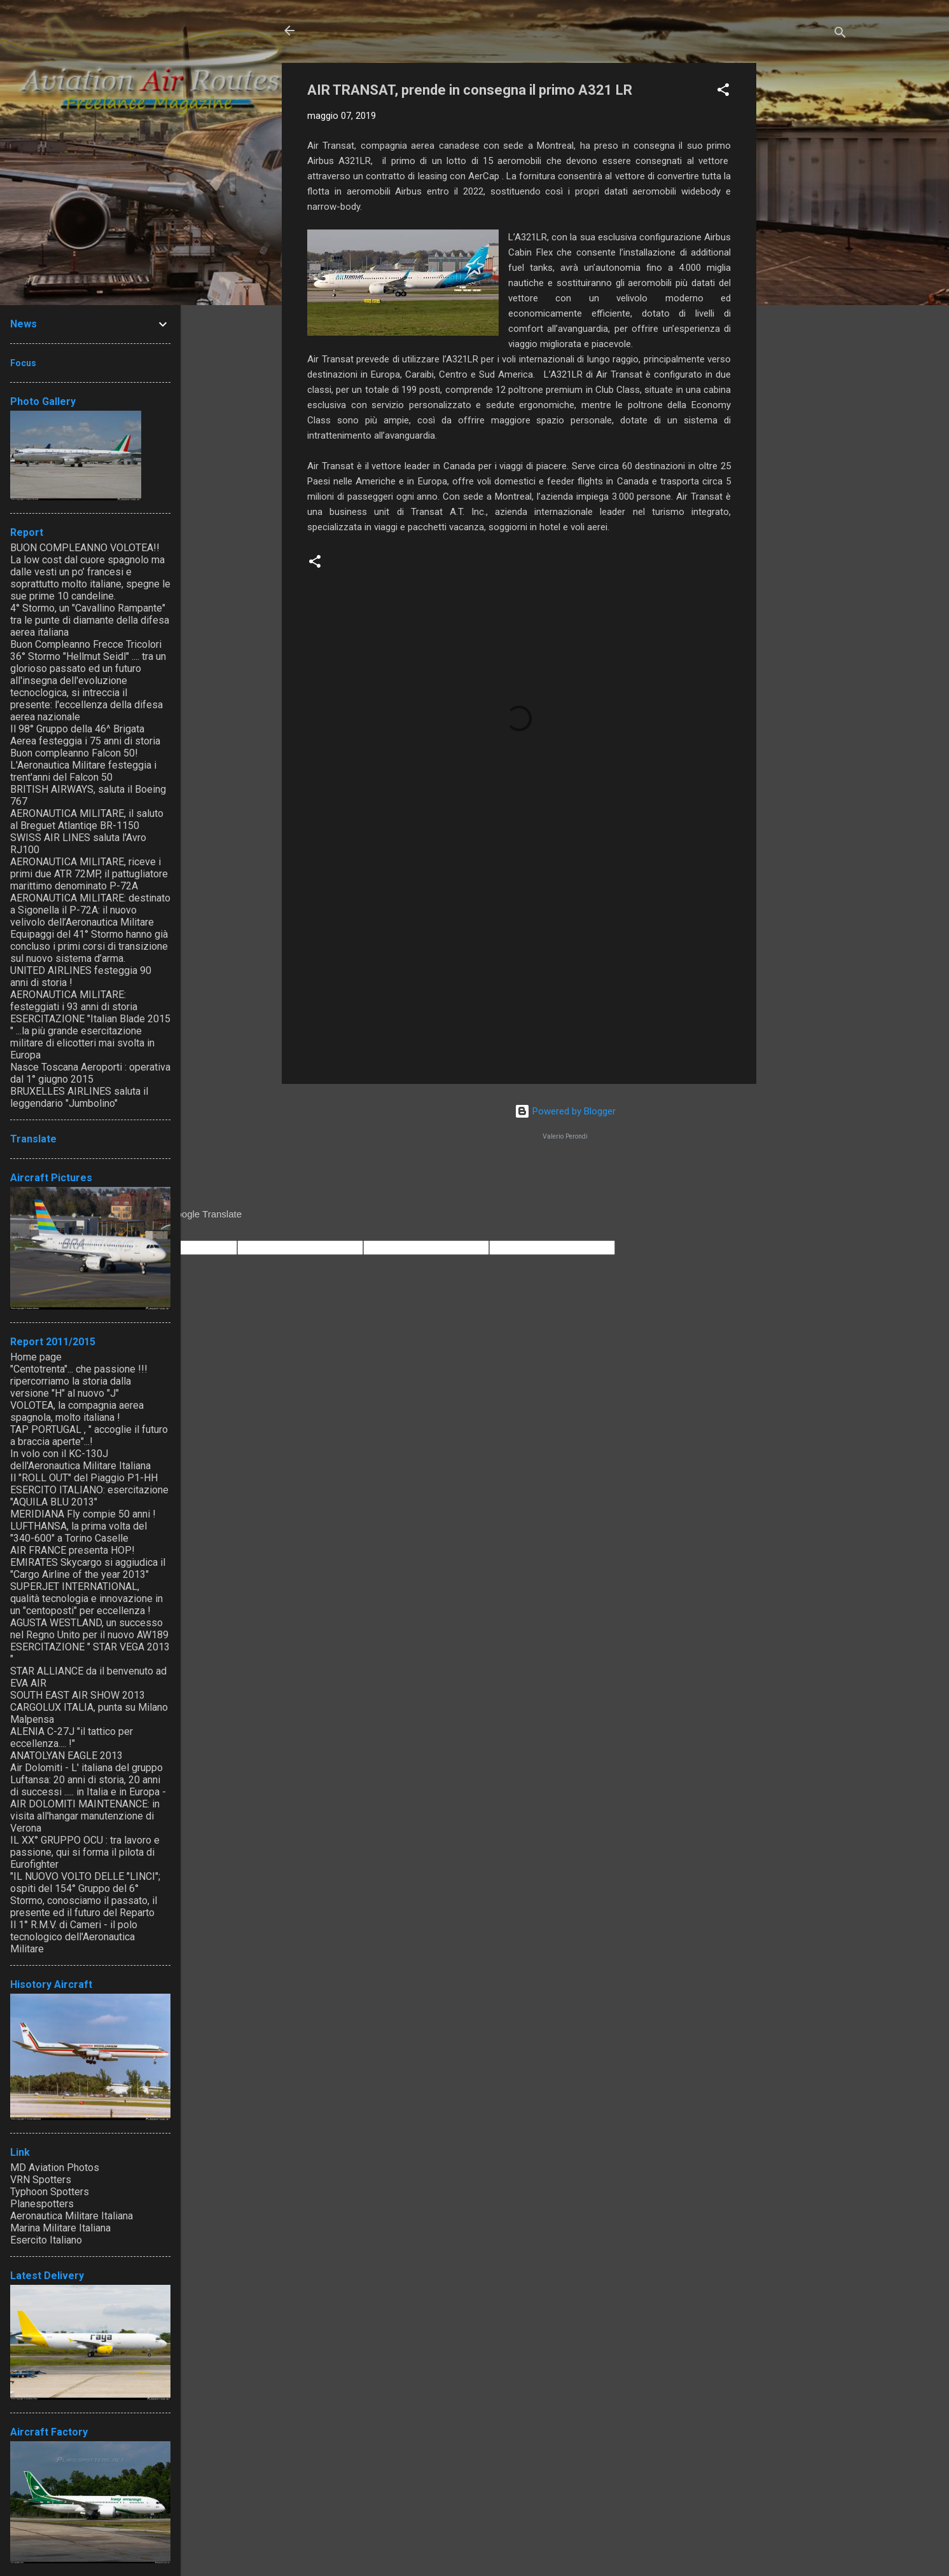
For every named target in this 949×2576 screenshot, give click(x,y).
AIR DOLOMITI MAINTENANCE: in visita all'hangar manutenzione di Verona (85, 1816)
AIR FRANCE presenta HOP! (72, 1550)
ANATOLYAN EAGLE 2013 (66, 1756)
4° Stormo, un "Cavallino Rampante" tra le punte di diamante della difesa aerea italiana (89, 620)
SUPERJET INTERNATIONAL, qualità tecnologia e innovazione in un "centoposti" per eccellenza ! (86, 1598)
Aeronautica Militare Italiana (71, 2216)
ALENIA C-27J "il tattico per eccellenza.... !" (71, 1737)
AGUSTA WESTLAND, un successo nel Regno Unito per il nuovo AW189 (89, 1629)
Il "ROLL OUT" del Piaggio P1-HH (84, 1478)
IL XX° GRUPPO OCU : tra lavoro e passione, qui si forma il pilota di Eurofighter (85, 1852)
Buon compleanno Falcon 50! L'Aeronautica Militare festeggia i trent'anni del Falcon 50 (83, 765)
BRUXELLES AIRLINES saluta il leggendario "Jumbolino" (79, 1097)
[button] (723, 92)
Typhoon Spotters (49, 2192)
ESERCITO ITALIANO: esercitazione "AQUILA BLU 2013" (89, 1496)
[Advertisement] (807, 253)
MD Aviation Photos (54, 2168)
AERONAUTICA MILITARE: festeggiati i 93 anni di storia (73, 1001)
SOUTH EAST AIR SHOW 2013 (77, 1695)
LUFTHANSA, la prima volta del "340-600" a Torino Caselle (78, 1532)
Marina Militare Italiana (60, 2228)
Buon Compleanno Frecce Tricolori (86, 644)
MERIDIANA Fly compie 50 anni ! (83, 1514)
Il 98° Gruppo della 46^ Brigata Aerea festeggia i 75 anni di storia (85, 735)
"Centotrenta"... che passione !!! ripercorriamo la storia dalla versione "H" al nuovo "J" (79, 1381)
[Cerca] (840, 34)
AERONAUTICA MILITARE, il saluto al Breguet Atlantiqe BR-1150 (86, 819)
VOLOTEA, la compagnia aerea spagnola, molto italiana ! (77, 1411)
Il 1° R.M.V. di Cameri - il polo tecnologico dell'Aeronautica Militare (73, 1937)
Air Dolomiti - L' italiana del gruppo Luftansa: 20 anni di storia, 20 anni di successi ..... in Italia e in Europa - (88, 1780)
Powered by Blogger (565, 1111)
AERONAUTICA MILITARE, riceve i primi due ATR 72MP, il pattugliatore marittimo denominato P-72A (89, 874)
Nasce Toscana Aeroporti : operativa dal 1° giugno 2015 (90, 1073)
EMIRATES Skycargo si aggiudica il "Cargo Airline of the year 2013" (87, 1568)
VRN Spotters (40, 2180)
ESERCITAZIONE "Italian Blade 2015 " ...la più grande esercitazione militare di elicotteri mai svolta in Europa (90, 1037)
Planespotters (42, 2204)
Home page (36, 1357)
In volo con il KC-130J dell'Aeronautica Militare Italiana (80, 1460)
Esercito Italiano (46, 2240)
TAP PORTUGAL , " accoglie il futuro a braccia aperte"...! (89, 1435)
